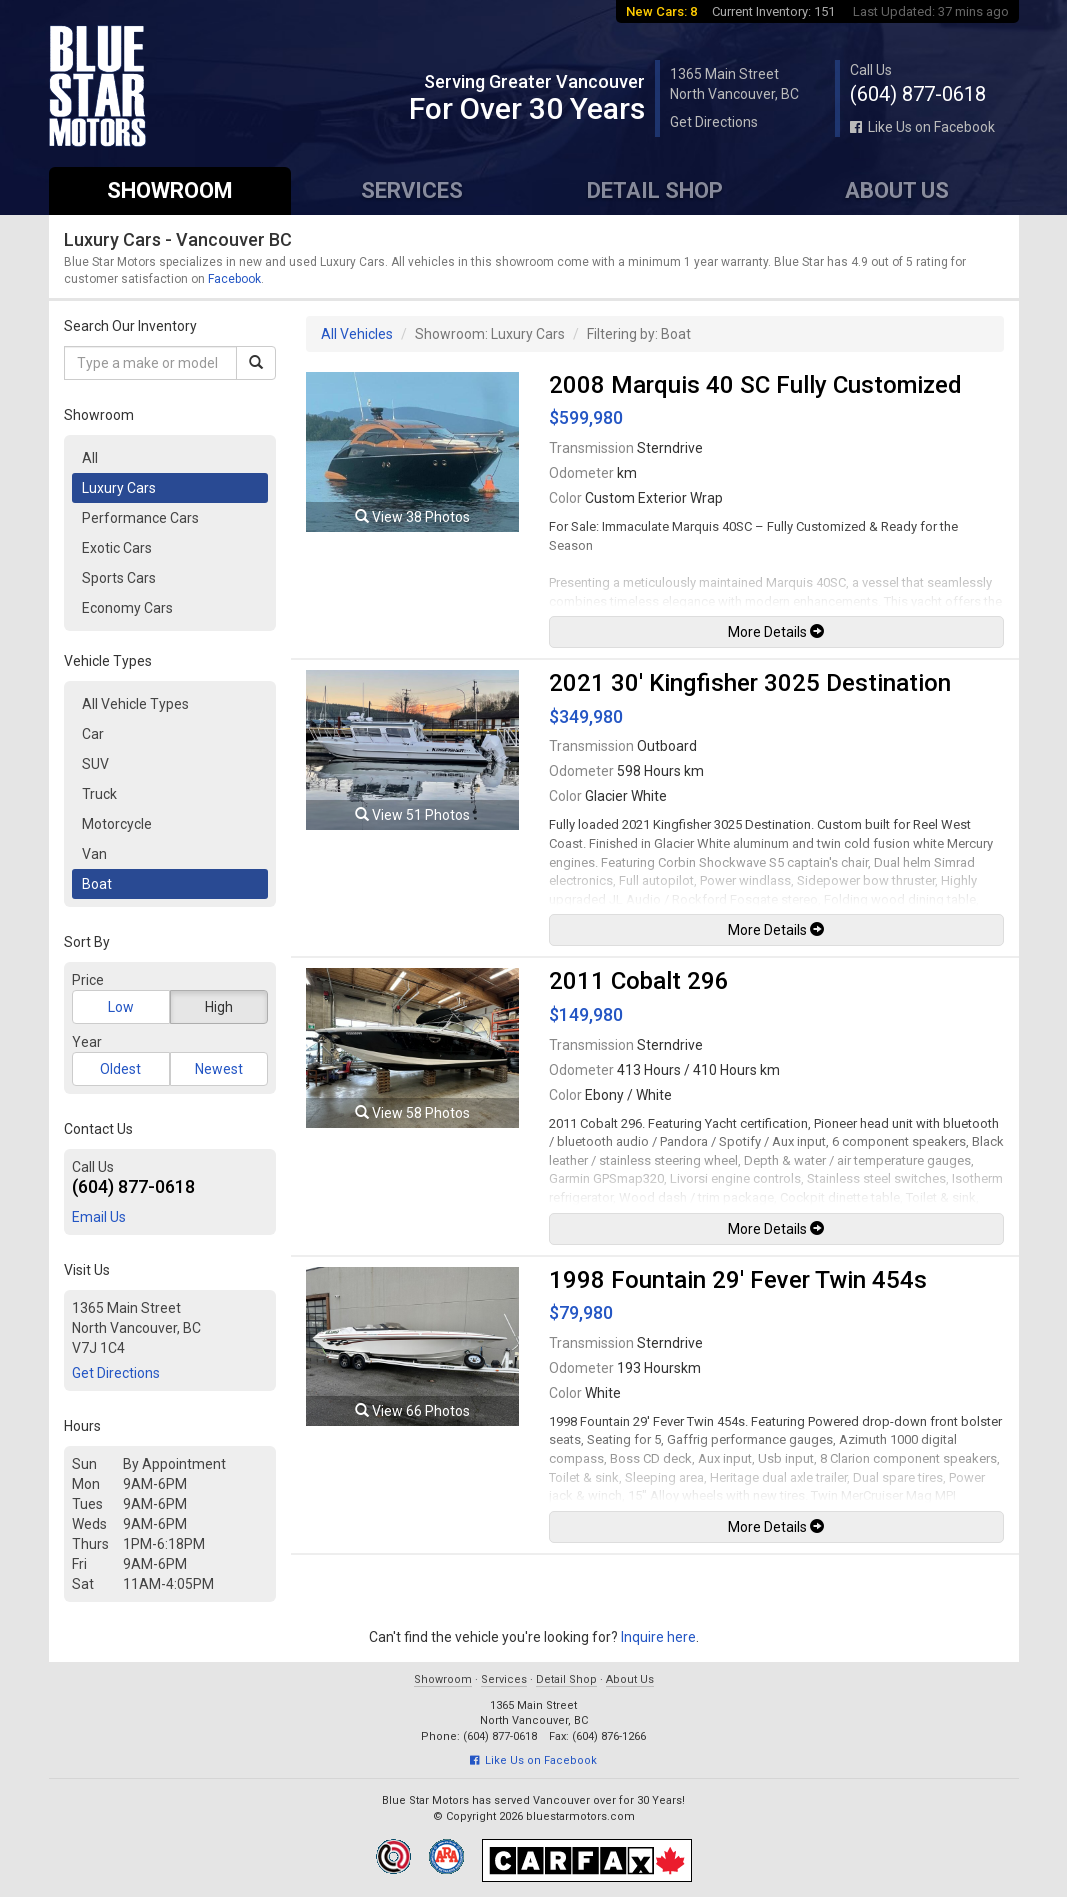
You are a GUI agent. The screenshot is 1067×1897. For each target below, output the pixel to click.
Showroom (170, 190)
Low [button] (121, 1007)
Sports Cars (119, 578)
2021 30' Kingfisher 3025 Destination (750, 683)
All (90, 458)
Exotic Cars (117, 548)
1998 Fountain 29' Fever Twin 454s (738, 1280)
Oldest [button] (120, 1069)
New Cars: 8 (661, 11)
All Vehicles (357, 334)
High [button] (219, 1007)
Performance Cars (140, 518)
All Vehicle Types (135, 704)
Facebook (234, 279)
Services (412, 190)
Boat (97, 884)
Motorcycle (117, 824)
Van (94, 854)
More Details (776, 632)
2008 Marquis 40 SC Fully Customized (755, 385)
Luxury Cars (119, 488)
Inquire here (658, 1637)
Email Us (99, 1217)
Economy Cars (127, 608)
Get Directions (714, 122)
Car (93, 734)
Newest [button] (219, 1069)
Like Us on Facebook (922, 127)
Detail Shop (655, 190)
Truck (99, 794)
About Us (897, 190)
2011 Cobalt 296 (639, 981)
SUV (95, 764)
